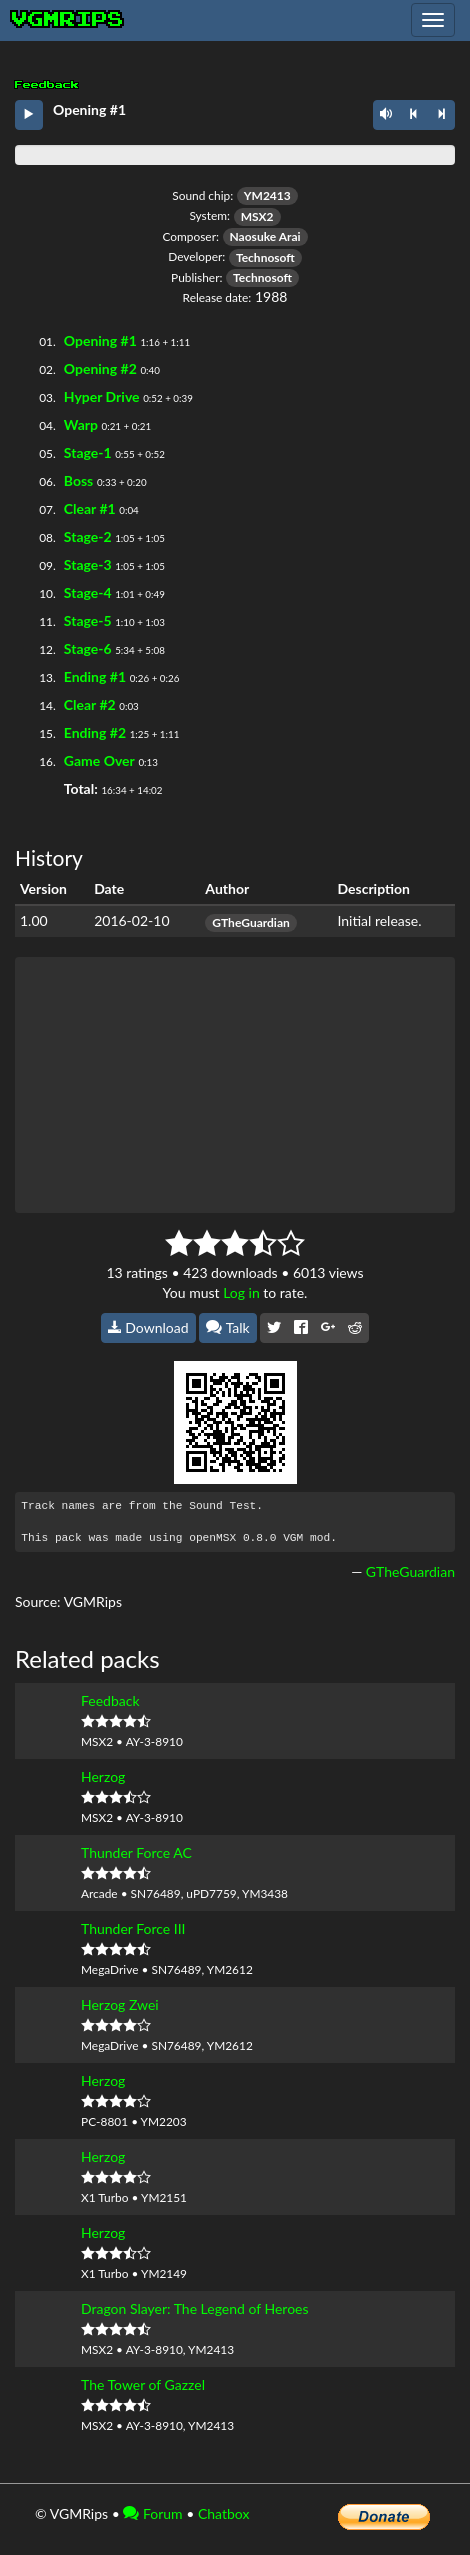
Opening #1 (100, 340)
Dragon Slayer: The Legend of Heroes (195, 2308)
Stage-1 (88, 452)
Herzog (103, 1776)
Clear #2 (90, 704)
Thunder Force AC (136, 1852)
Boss (78, 480)
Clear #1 (90, 508)
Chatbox (224, 2513)
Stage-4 (88, 592)
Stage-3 (88, 564)
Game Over (99, 760)
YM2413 (267, 195)
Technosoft (265, 257)
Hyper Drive (102, 396)
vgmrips (68, 20)
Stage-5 (88, 620)
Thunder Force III (133, 1928)
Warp (81, 424)
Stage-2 (88, 536)
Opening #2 (100, 368)
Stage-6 (88, 648)
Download (148, 1327)
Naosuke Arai (265, 236)
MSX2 (257, 216)
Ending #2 (95, 732)
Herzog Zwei (120, 2004)
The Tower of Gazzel (143, 2384)
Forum (152, 2513)
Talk (228, 1327)
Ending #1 (95, 676)
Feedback (110, 1700)
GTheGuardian (250, 922)
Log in (241, 1292)
